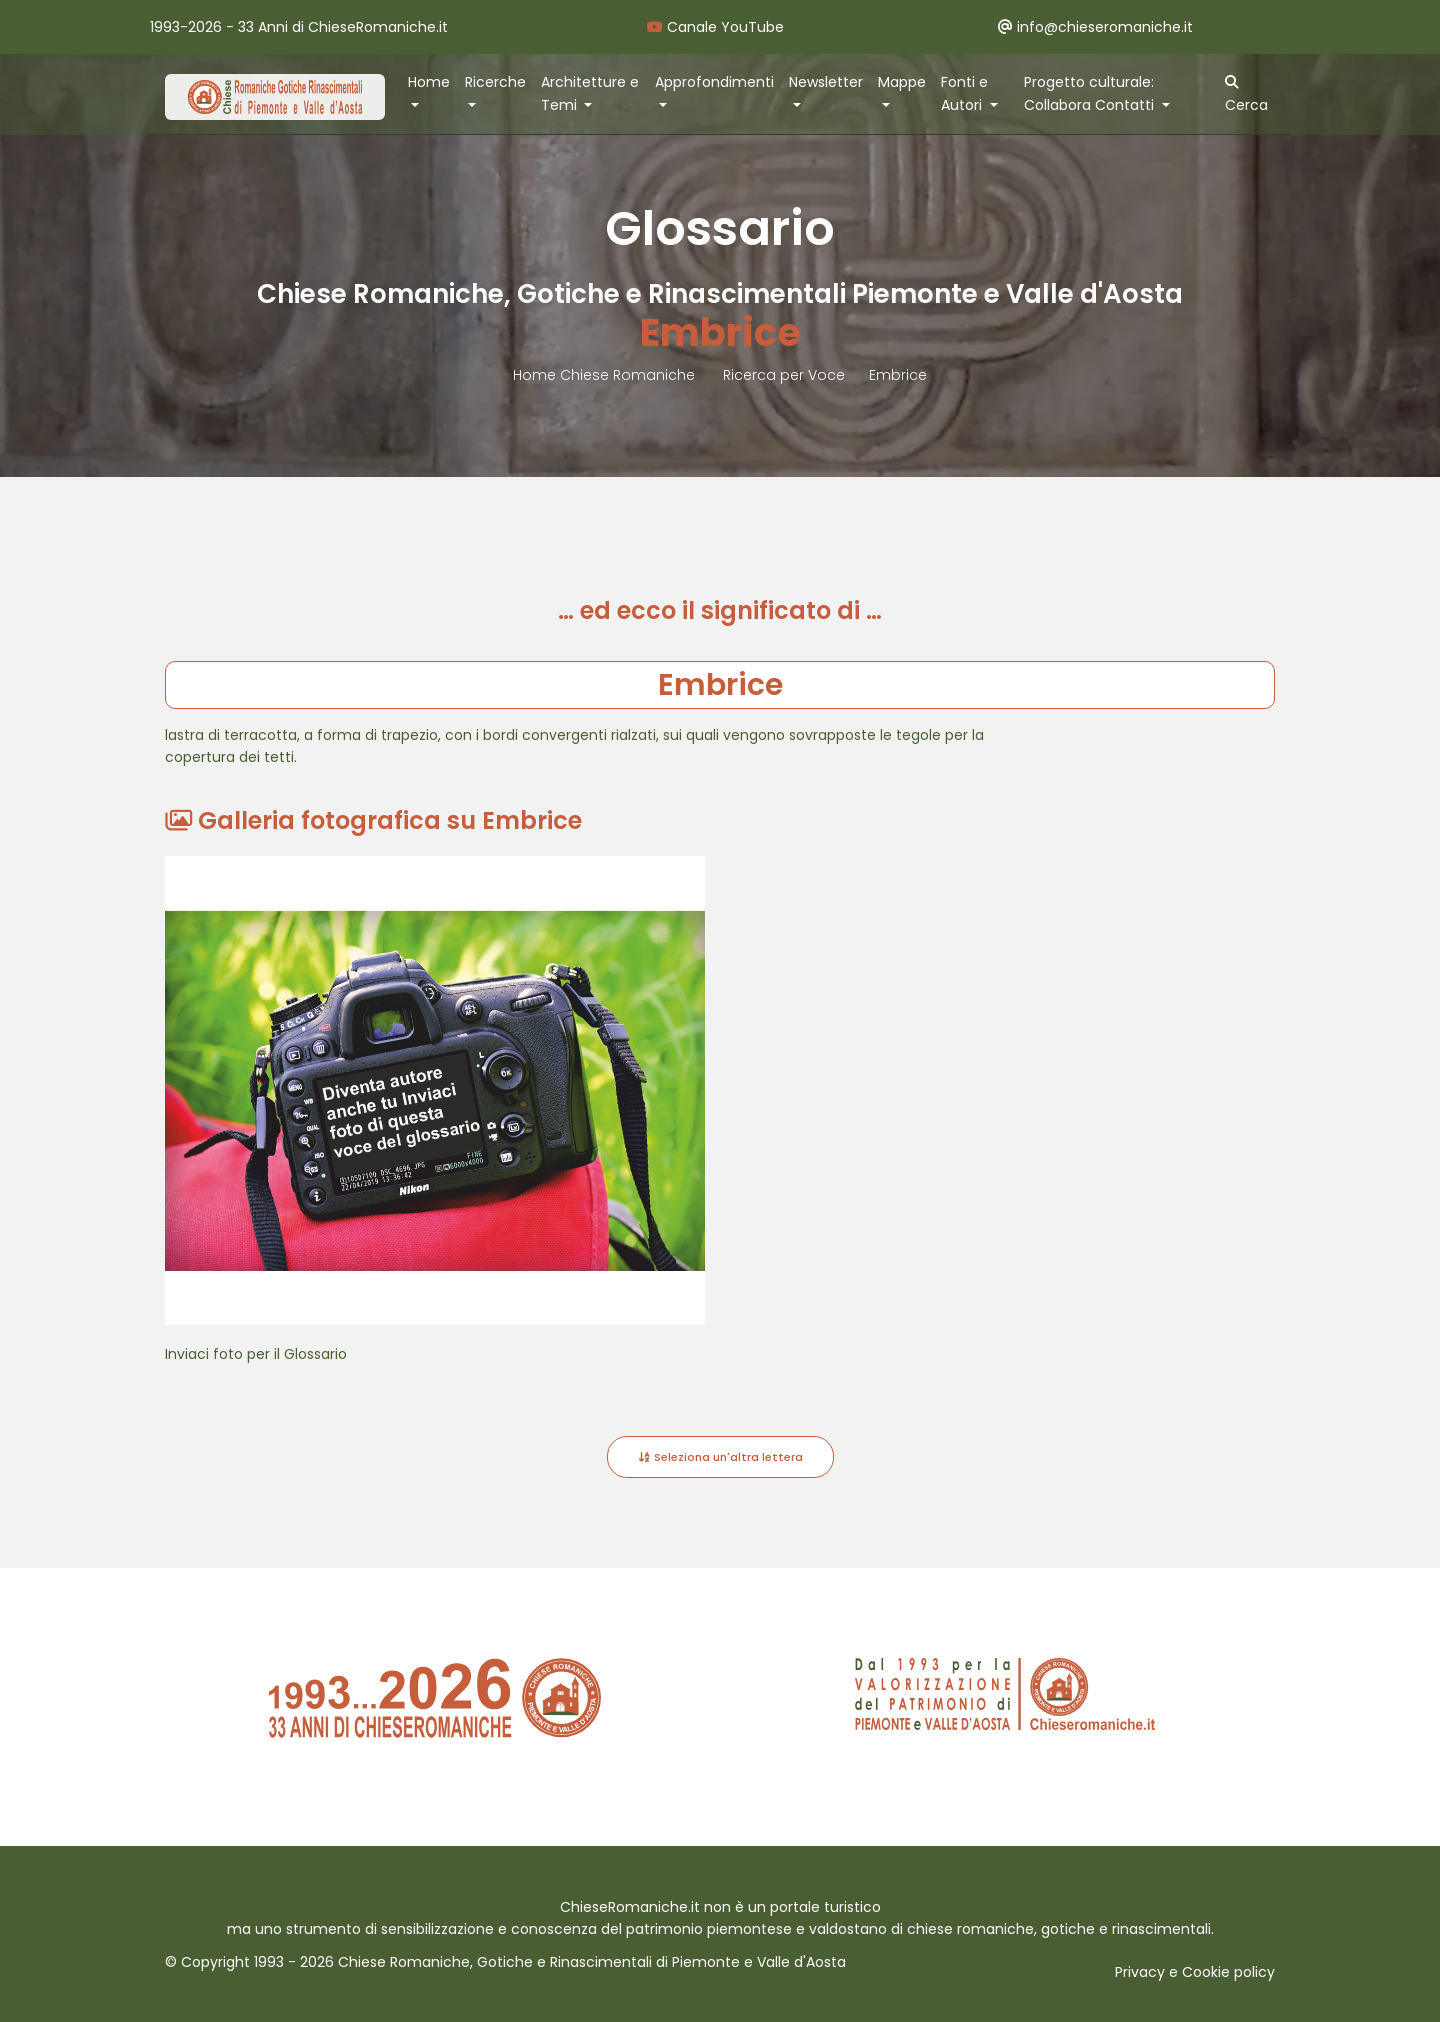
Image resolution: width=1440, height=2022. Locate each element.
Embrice (898, 375)
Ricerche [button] (495, 82)
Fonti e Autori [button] (964, 93)
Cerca (1246, 95)
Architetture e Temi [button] (590, 93)
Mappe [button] (902, 82)
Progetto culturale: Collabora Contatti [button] (1091, 93)
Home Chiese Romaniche (606, 375)
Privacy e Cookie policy (1195, 1972)
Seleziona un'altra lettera (720, 1457)
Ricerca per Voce (784, 375)
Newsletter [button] (826, 82)
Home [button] (429, 82)
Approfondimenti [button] (714, 82)
